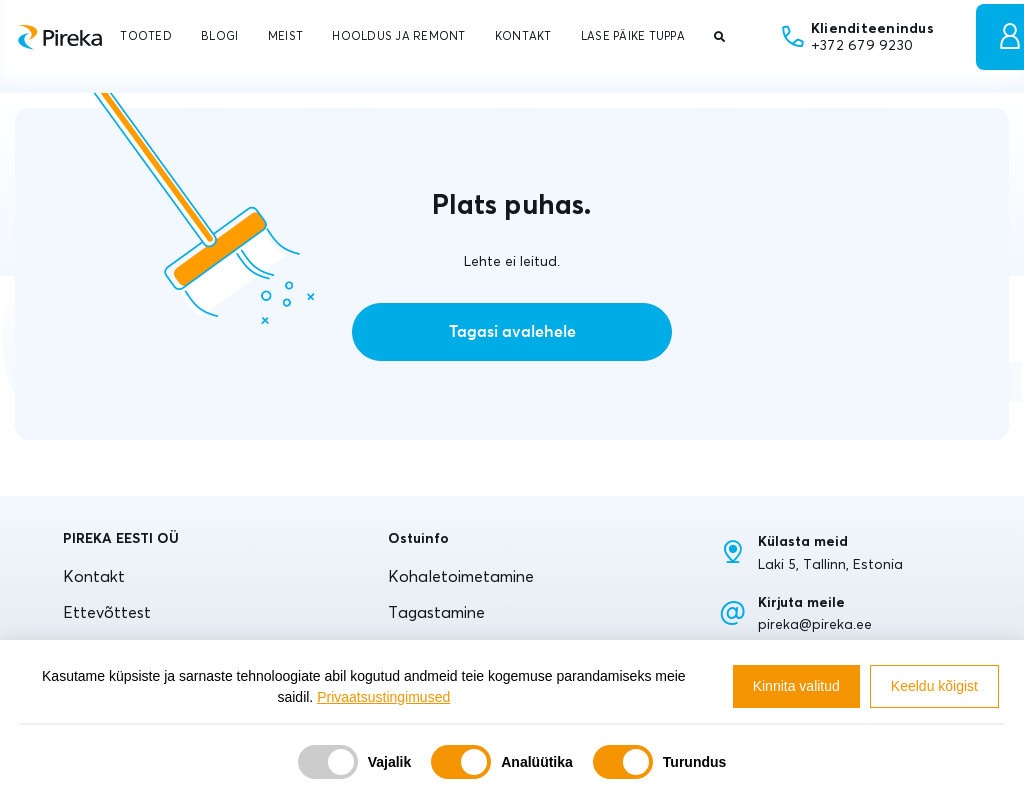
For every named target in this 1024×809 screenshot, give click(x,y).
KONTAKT (523, 36)
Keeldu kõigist (934, 686)
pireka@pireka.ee (815, 624)
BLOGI (219, 36)
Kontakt (94, 576)
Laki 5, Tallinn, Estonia (830, 564)
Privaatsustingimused (383, 697)
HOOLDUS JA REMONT (398, 36)
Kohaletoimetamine (461, 576)
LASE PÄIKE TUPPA (633, 36)
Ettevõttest (107, 612)
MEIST (285, 36)
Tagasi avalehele (512, 332)
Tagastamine (436, 612)
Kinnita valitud (796, 686)
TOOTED (146, 36)
